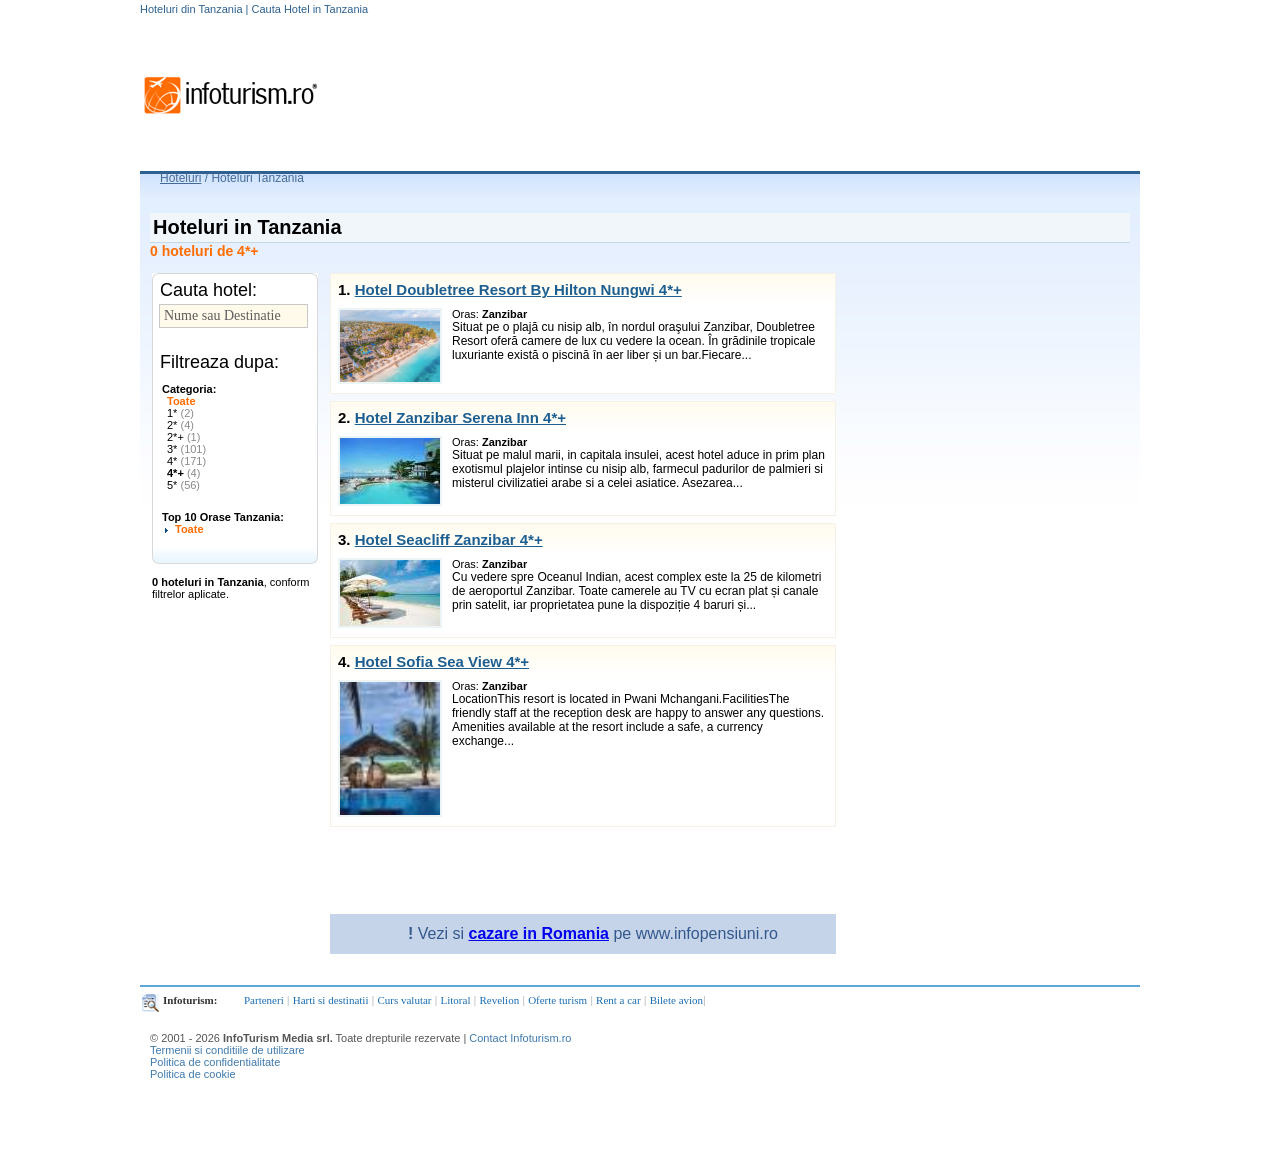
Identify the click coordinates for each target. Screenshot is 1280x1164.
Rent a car (618, 1000)
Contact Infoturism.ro (520, 1038)
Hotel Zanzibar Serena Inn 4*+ (460, 417)
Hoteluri (180, 178)
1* (180, 413)
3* (186, 449)
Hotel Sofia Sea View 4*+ (442, 661)
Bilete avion (676, 1000)
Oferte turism (557, 1000)
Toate (181, 401)
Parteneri (264, 1000)
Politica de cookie (193, 1074)
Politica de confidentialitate (215, 1062)
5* (183, 485)
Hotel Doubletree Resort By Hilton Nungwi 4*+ (518, 289)
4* (186, 461)
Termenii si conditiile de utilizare (227, 1050)
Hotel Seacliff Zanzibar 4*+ (449, 539)
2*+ (183, 437)
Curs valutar (404, 1000)
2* (180, 425)
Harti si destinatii (331, 1000)
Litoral (456, 1000)
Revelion (499, 1000)
